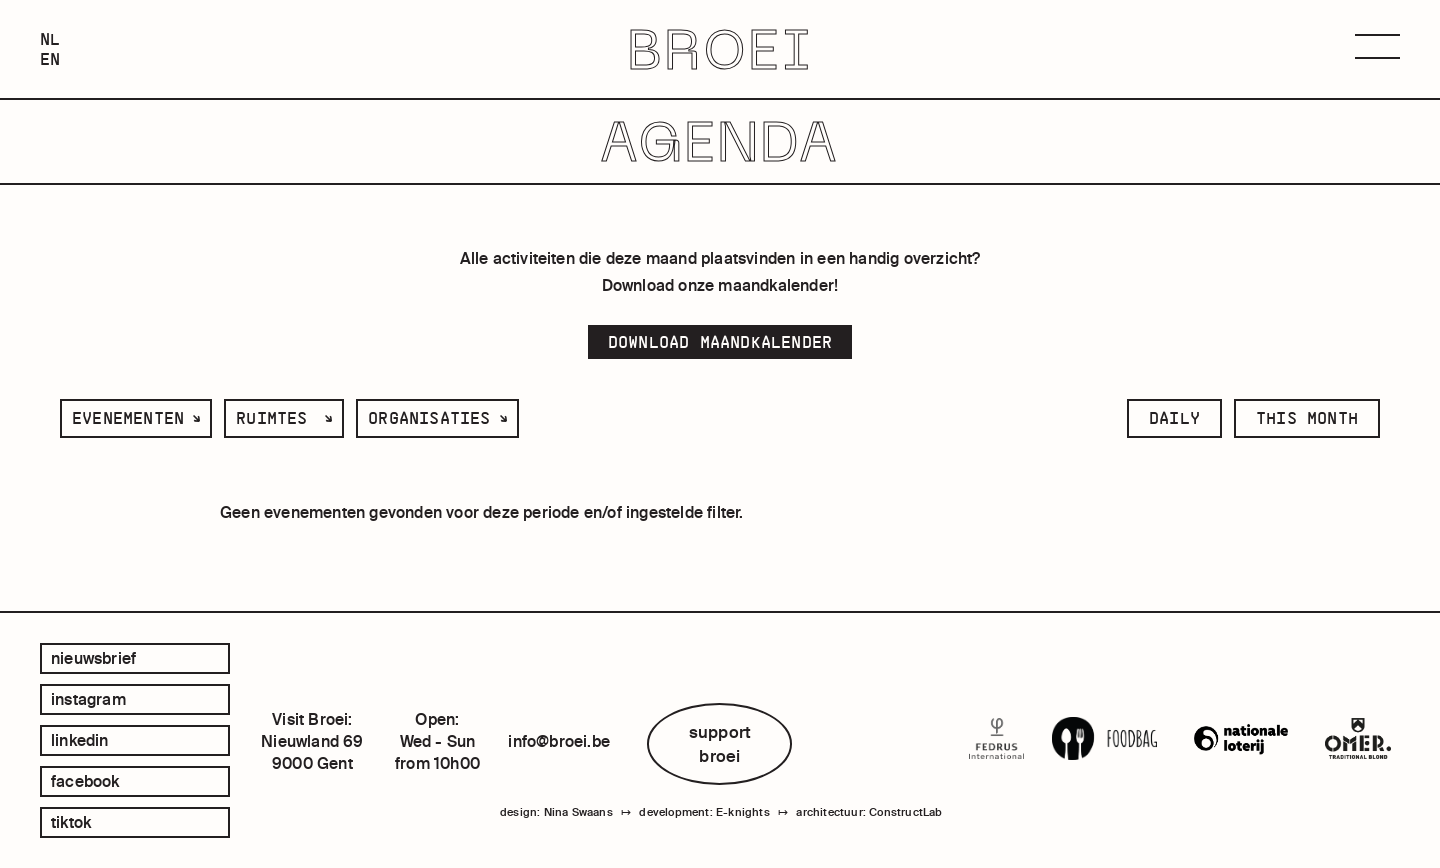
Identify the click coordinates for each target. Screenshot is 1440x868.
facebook (85, 781)
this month (1307, 418)
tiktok (71, 822)
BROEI (720, 49)
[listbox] (136, 418)
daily (1174, 418)
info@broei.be (559, 741)
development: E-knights (704, 812)
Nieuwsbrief (93, 658)
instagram (88, 699)
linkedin (80, 740)
